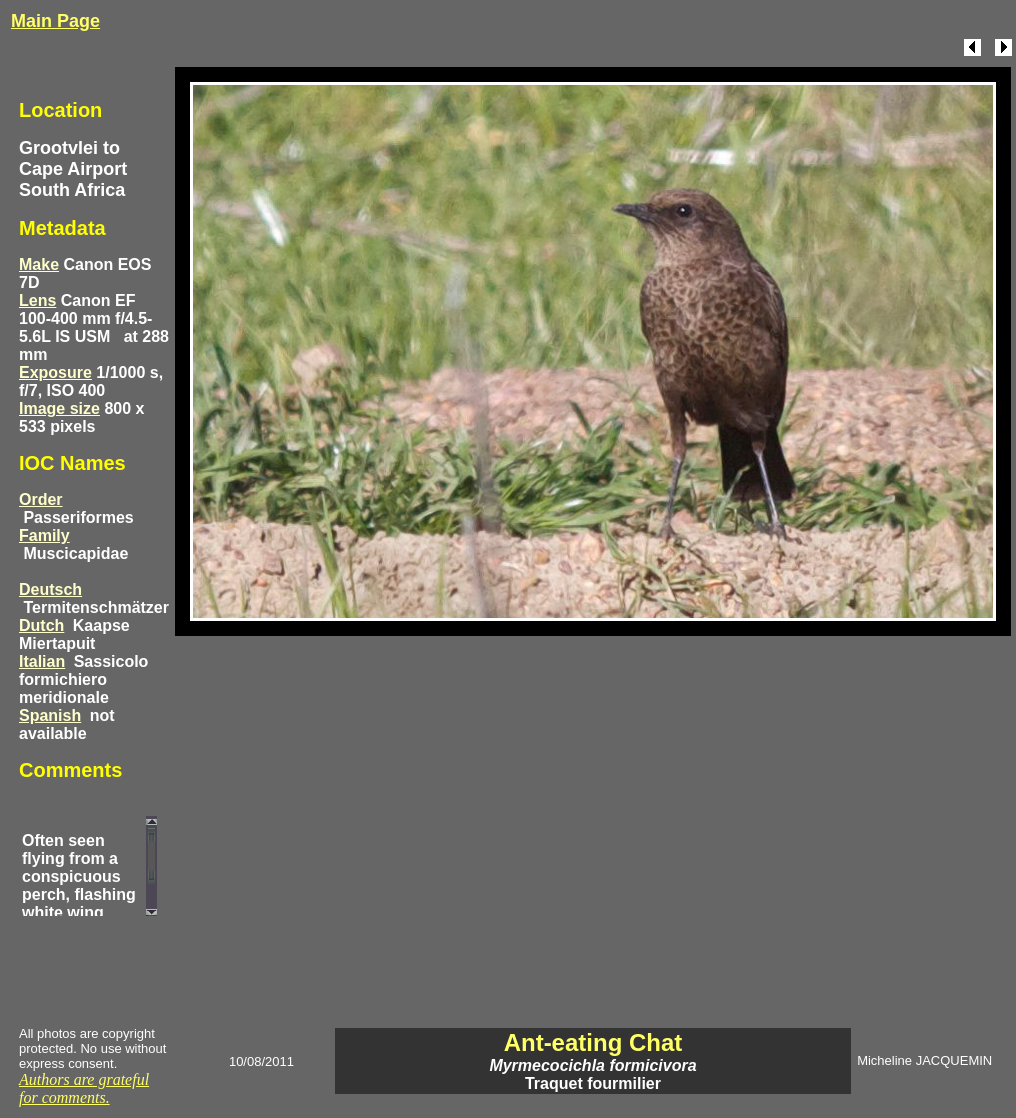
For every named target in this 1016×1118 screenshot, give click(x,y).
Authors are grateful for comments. (84, 1088)
